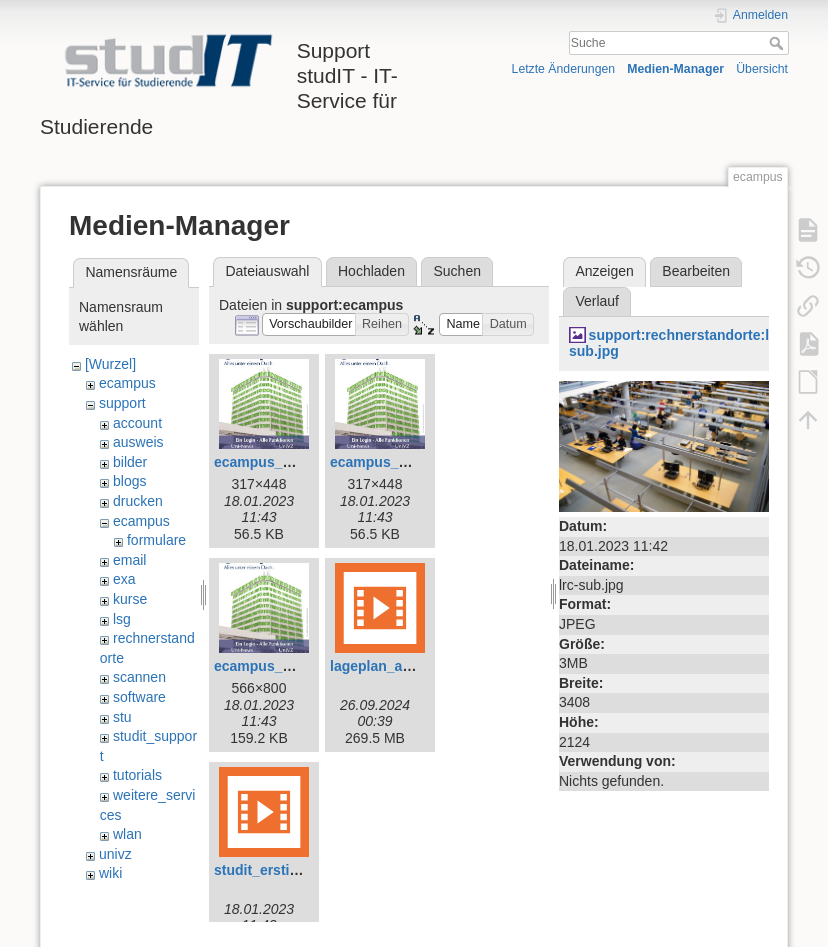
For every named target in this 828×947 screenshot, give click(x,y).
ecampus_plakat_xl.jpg (290, 666)
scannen (139, 677)
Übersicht (762, 69)
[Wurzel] (110, 364)
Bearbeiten (696, 271)
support (122, 403)
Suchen (457, 271)
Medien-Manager (675, 69)
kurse (130, 599)
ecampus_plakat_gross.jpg (304, 462)
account (137, 423)
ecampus (127, 383)
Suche (778, 43)
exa (124, 579)
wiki (110, 873)
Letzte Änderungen (564, 69)
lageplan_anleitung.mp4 (409, 666)
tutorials (137, 775)
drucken (138, 501)
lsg (122, 619)
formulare (156, 540)
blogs (129, 481)
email (129, 560)
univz (115, 854)
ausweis (138, 442)
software (139, 697)
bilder (130, 462)
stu (122, 717)
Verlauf (597, 301)
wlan (127, 834)
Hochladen (371, 271)
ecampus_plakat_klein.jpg (417, 462)
